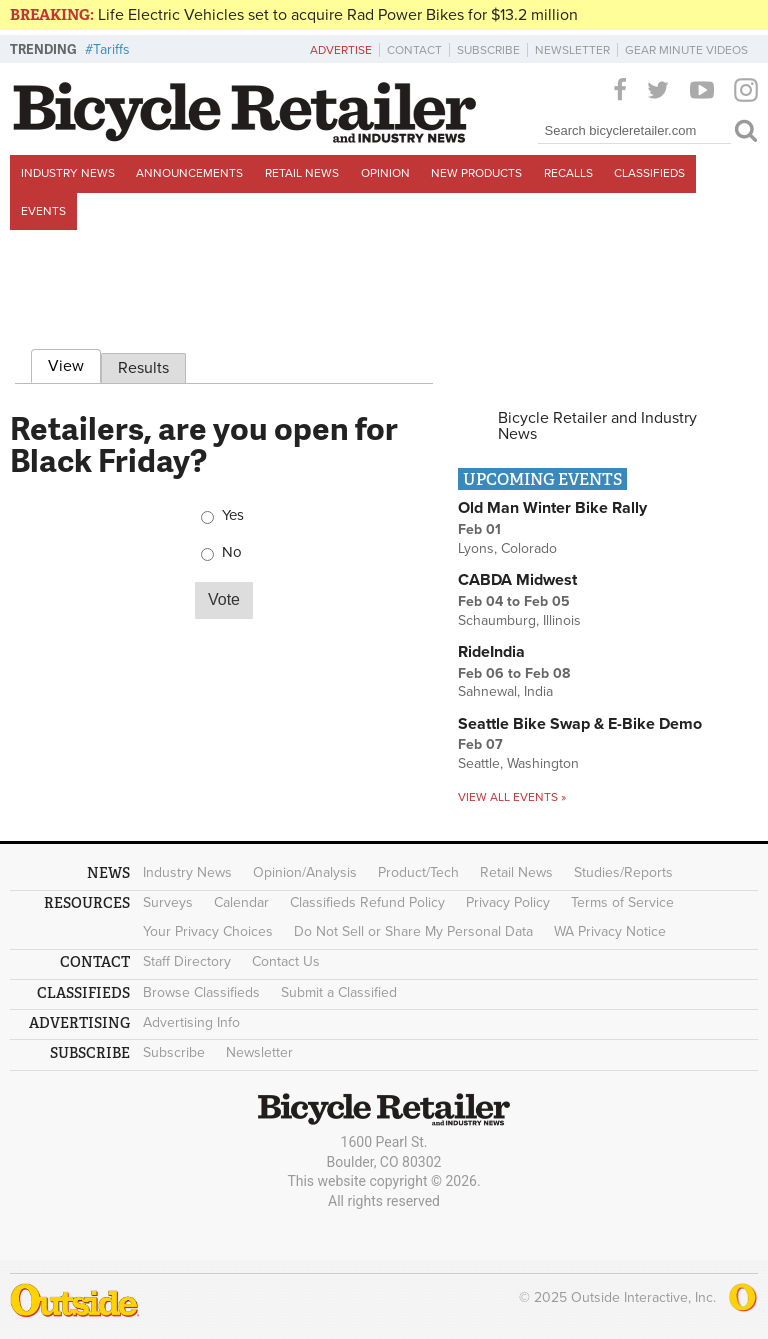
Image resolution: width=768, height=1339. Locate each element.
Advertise (341, 50)
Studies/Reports (623, 872)
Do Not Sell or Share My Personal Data (413, 931)
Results (143, 368)
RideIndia (491, 652)
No (232, 552)
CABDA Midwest (517, 580)
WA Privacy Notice (610, 931)
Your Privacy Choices (208, 931)
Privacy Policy (508, 902)
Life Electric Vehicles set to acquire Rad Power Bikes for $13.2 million (338, 15)
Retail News (302, 173)
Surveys (168, 902)
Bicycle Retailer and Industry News (597, 426)
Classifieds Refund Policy (367, 902)
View (74, 363)
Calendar (241, 902)
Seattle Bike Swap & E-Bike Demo (580, 724)
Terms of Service (622, 902)
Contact (414, 50)
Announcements (189, 173)
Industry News (68, 173)
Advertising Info (191, 1022)
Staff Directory (187, 961)
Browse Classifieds (201, 992)
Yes (233, 515)
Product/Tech (418, 872)
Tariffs (111, 49)
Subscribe (488, 50)
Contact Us (286, 961)
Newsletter (572, 50)
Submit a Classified (339, 992)
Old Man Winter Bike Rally (552, 508)
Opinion (385, 173)
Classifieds (649, 173)
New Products (476, 173)
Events (43, 211)
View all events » (512, 797)
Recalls (568, 173)
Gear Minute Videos (686, 50)
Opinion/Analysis (305, 872)
